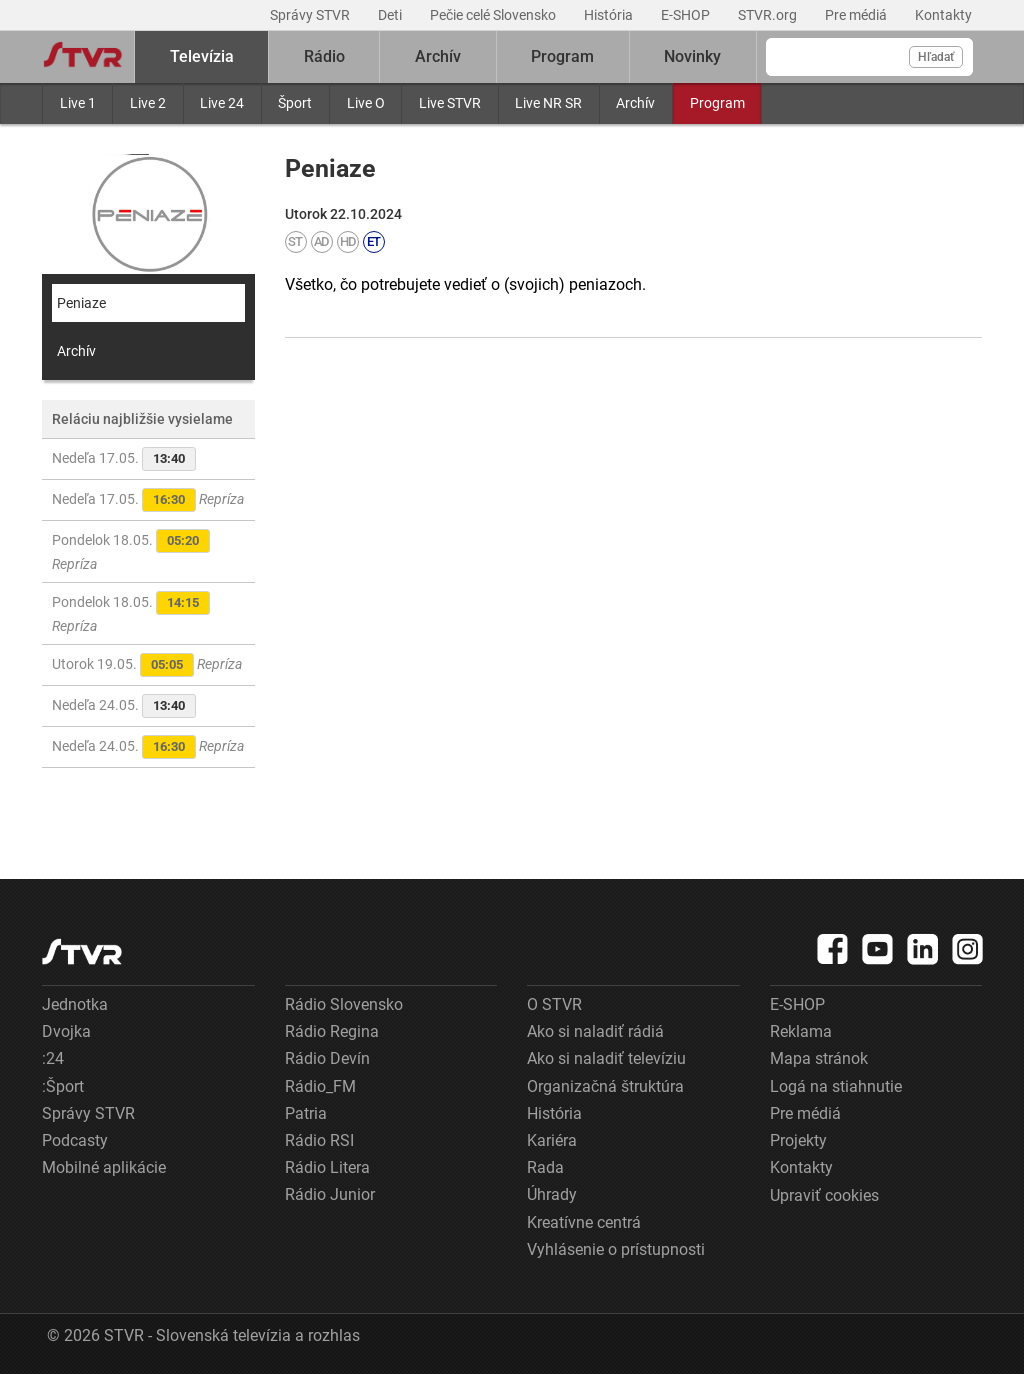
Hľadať (936, 57)
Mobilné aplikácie (104, 1167)
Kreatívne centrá (584, 1222)
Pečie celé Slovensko (494, 15)
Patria (306, 1113)
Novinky (692, 56)
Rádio (324, 56)
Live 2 (148, 103)
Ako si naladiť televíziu (606, 1058)
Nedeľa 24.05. (124, 706)
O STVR (554, 1004)
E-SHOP (687, 15)
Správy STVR (311, 15)
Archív (635, 103)
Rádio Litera (327, 1167)
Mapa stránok (819, 1058)
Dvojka (66, 1031)
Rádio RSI (319, 1140)
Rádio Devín (327, 1058)
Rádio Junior (330, 1194)
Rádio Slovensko (344, 1004)
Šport (295, 103)
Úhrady (552, 1194)
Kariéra (552, 1140)
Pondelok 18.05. (131, 550)
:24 (53, 1058)
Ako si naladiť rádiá (595, 1031)
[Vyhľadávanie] (869, 57)
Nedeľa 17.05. (124, 459)
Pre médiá (857, 15)
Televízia (202, 56)
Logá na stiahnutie (836, 1086)
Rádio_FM (320, 1086)
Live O (366, 103)
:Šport (63, 1086)
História (610, 15)
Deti (391, 15)
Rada (545, 1167)
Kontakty (943, 15)
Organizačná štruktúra (605, 1086)
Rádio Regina (332, 1031)
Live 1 (78, 103)
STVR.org (769, 15)
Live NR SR (548, 103)
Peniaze (81, 303)
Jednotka (75, 1004)
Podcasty (75, 1140)
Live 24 (222, 103)
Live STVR (450, 103)
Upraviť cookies (824, 1195)
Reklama (801, 1031)
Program (717, 103)
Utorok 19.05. (147, 665)
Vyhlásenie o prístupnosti (616, 1249)
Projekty (798, 1140)
